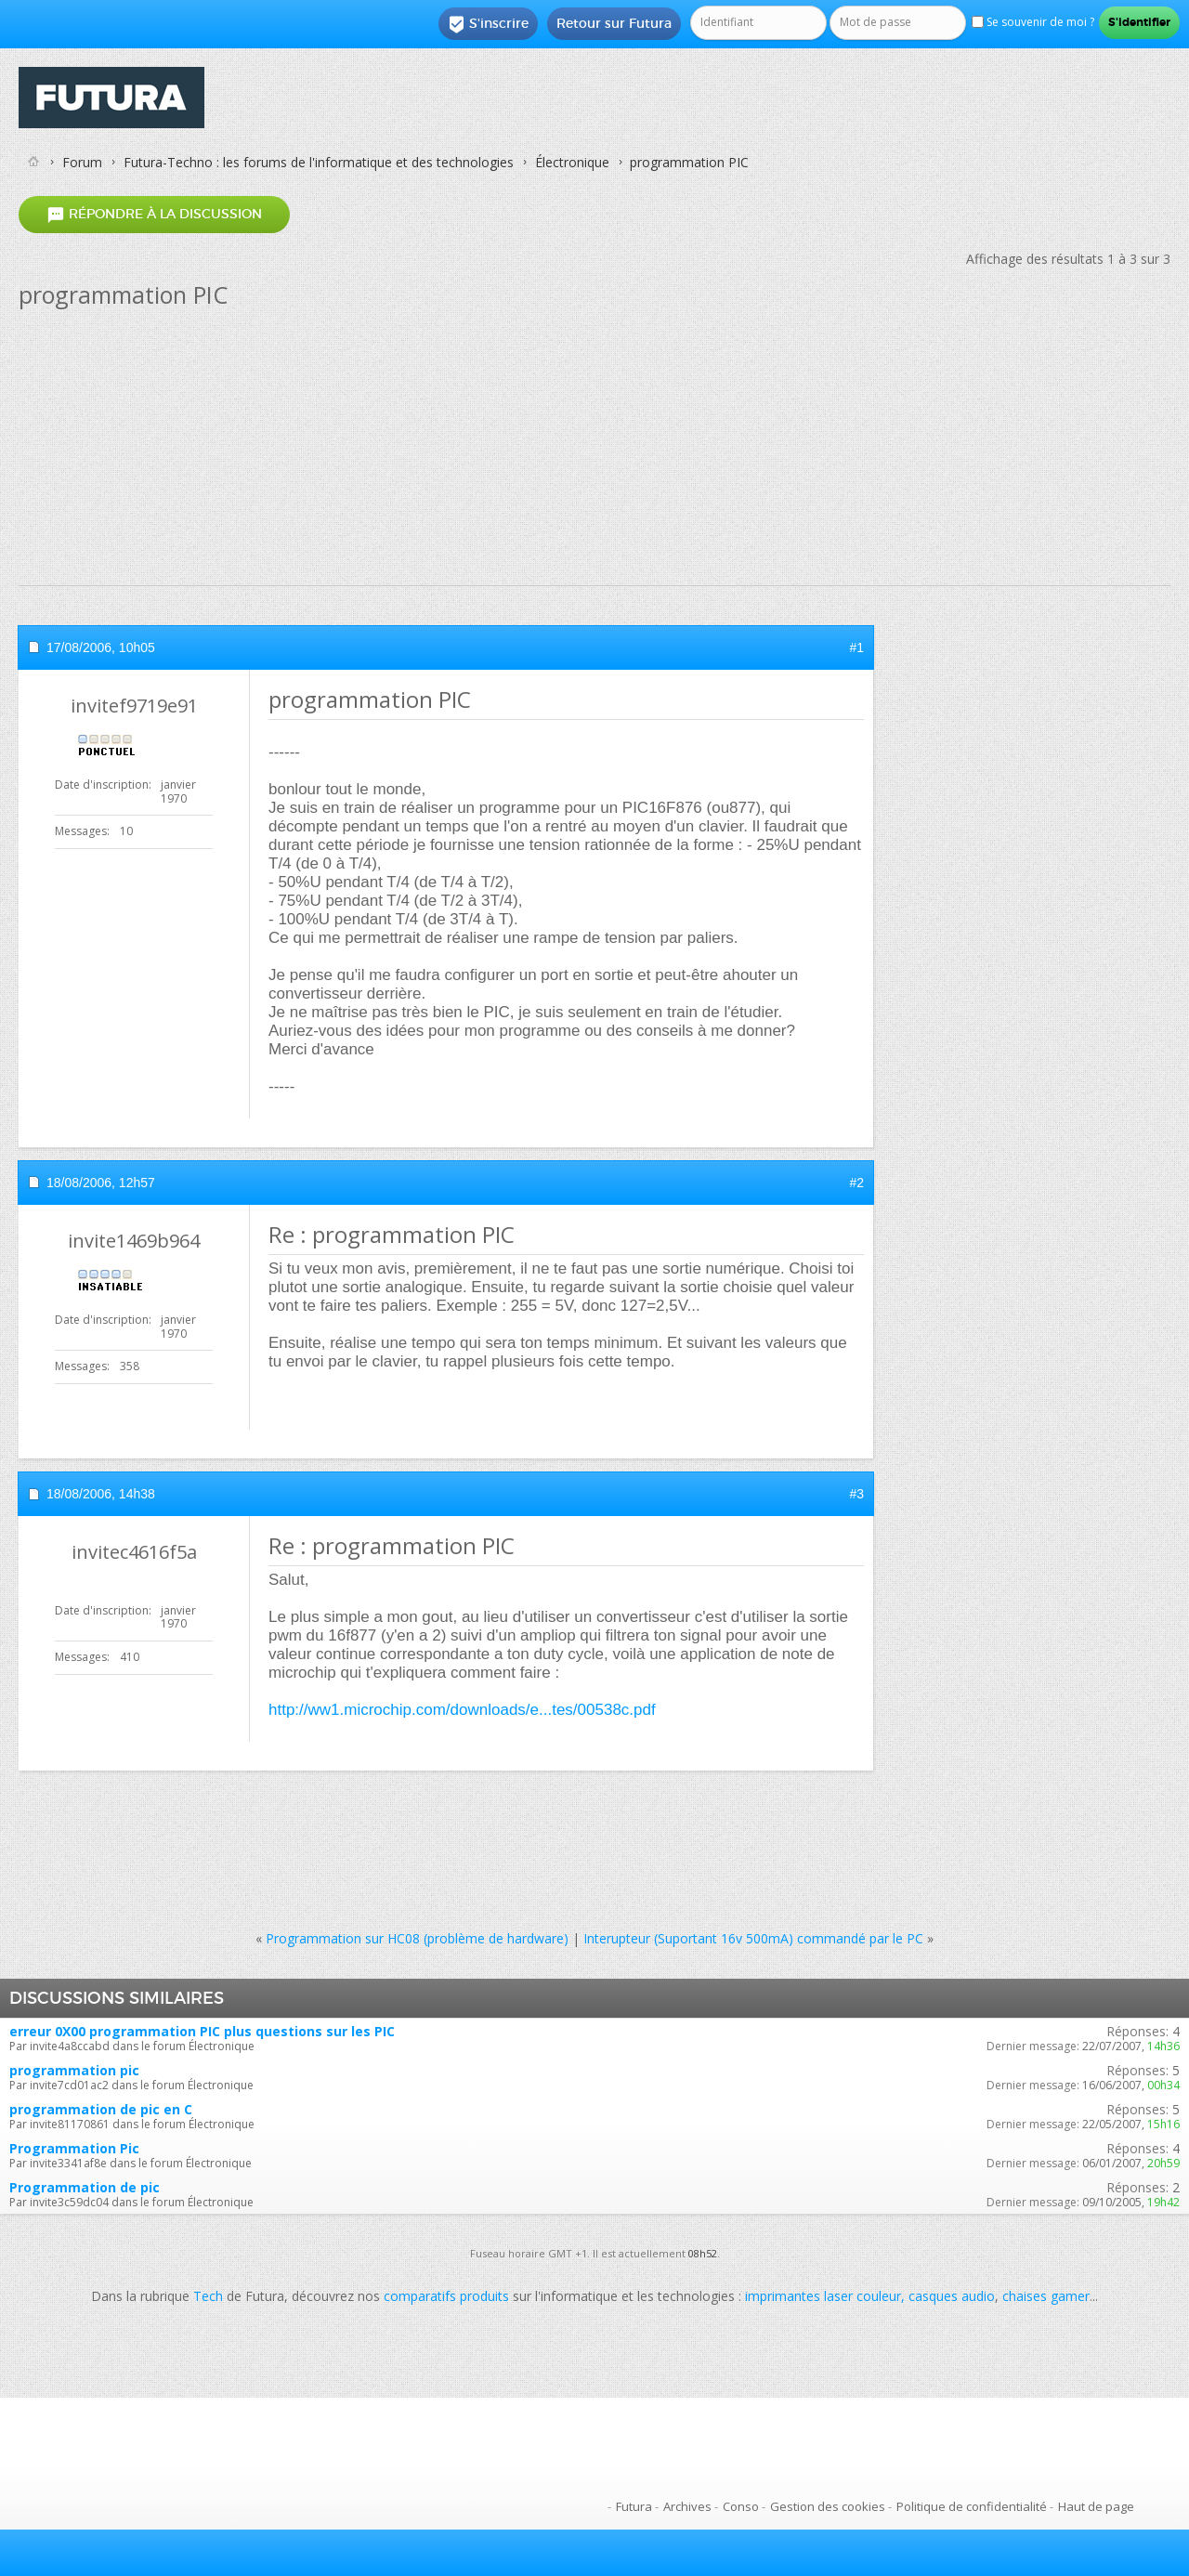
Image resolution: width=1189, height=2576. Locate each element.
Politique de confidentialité (971, 2506)
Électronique (572, 162)
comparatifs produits (446, 2296)
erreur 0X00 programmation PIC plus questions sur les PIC (202, 2031)
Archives (687, 2506)
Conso (741, 2506)
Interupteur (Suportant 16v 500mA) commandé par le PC (753, 1938)
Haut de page (1096, 2506)
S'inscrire (488, 24)
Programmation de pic (84, 2187)
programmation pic (74, 2070)
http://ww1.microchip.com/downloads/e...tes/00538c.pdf (462, 1710)
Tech (208, 2296)
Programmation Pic (74, 2148)
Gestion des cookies (827, 2506)
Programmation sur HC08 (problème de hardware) (417, 1938)
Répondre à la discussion (154, 214)
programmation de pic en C (100, 2109)
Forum (82, 162)
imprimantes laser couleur (823, 2296)
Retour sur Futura (614, 23)
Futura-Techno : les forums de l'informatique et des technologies (319, 162)
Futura (634, 2506)
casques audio (951, 2296)
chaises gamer (1046, 2296)
